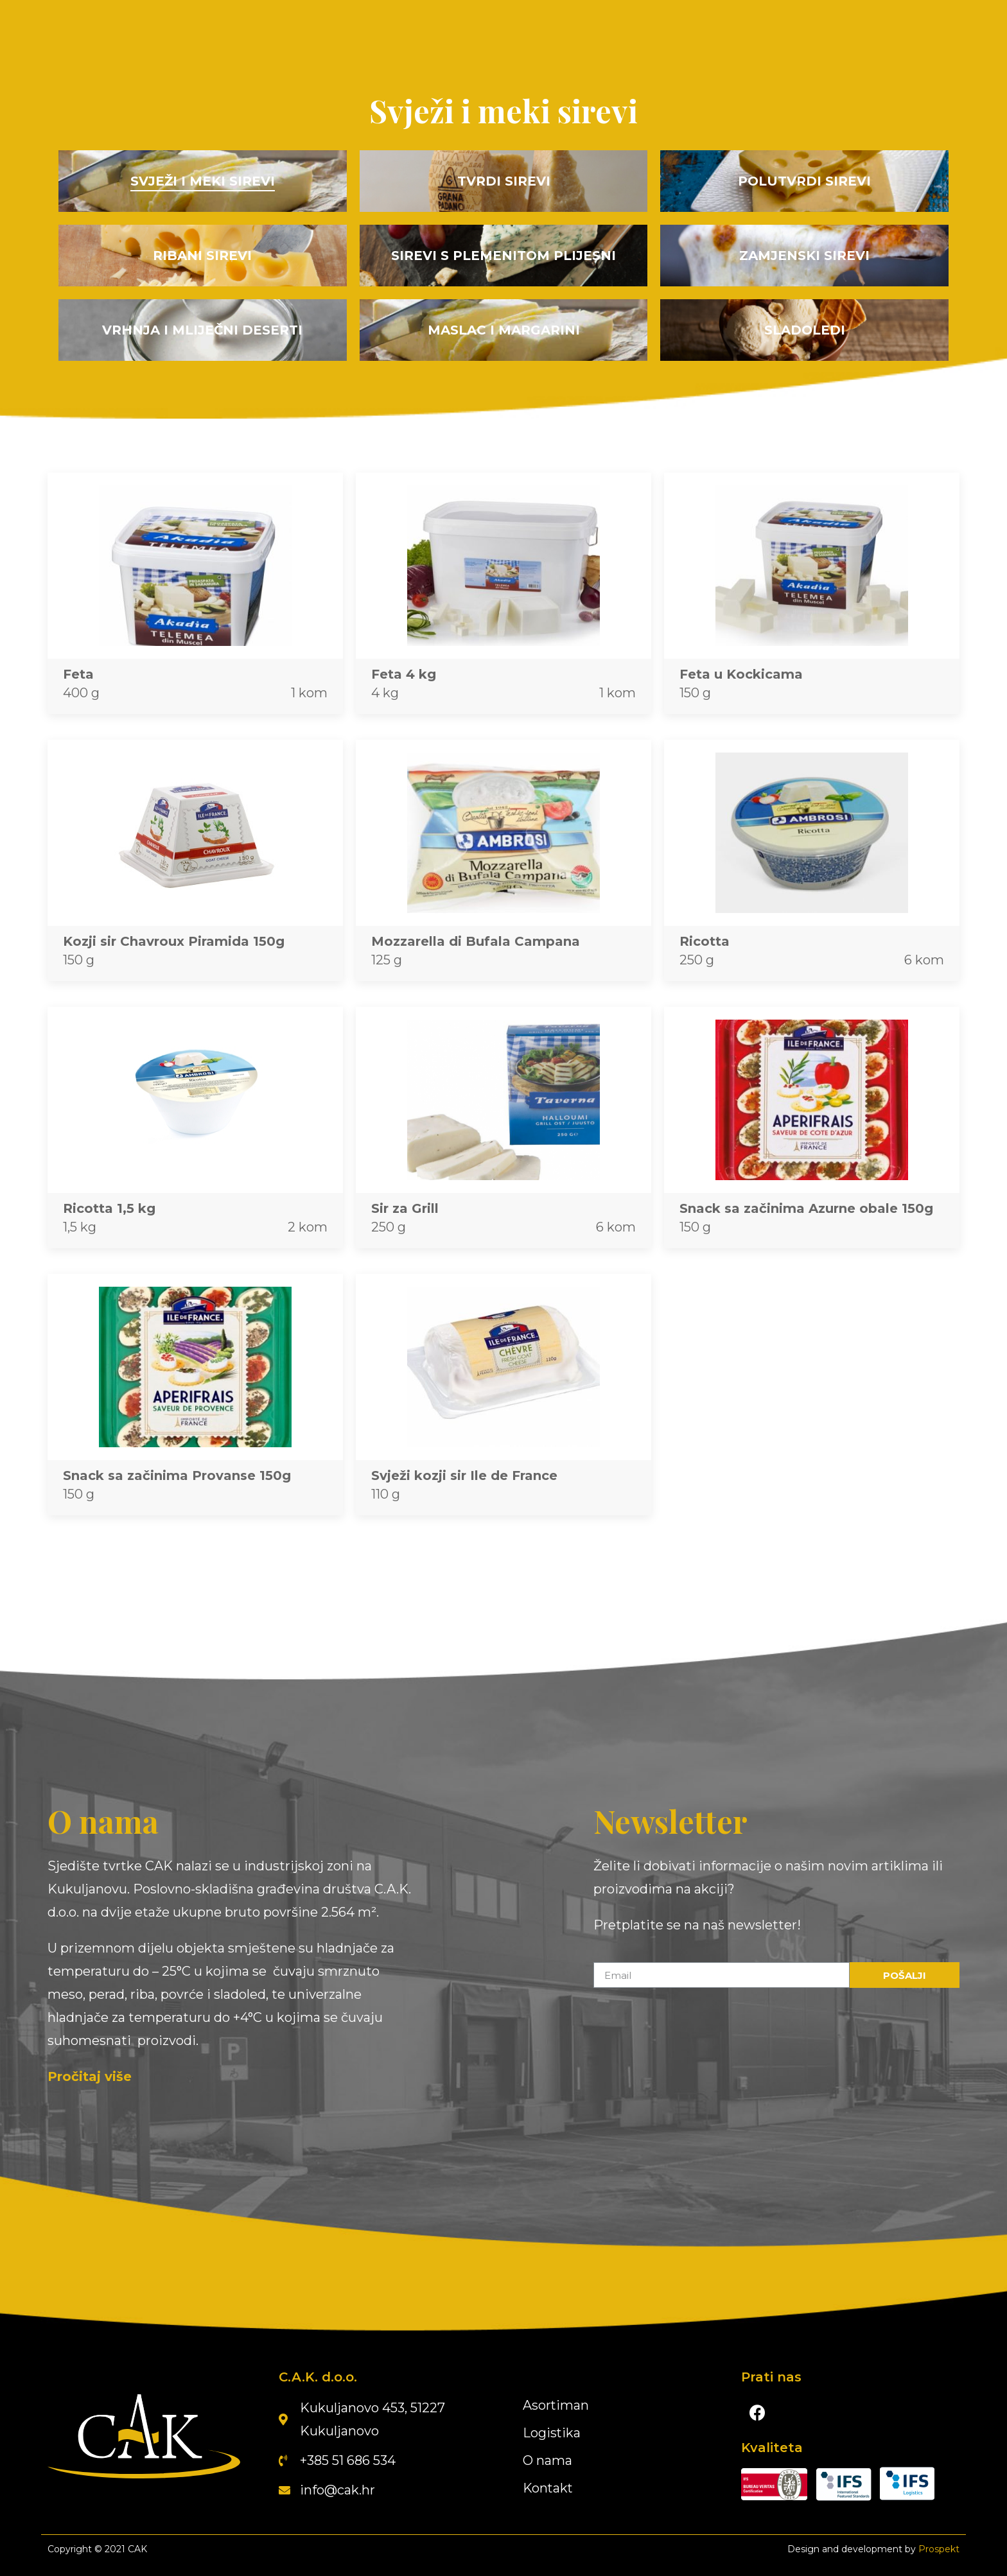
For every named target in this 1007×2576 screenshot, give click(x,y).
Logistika (552, 2433)
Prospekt (938, 2549)
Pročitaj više (90, 2076)
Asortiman (556, 2405)
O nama (547, 2460)
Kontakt (549, 2488)
